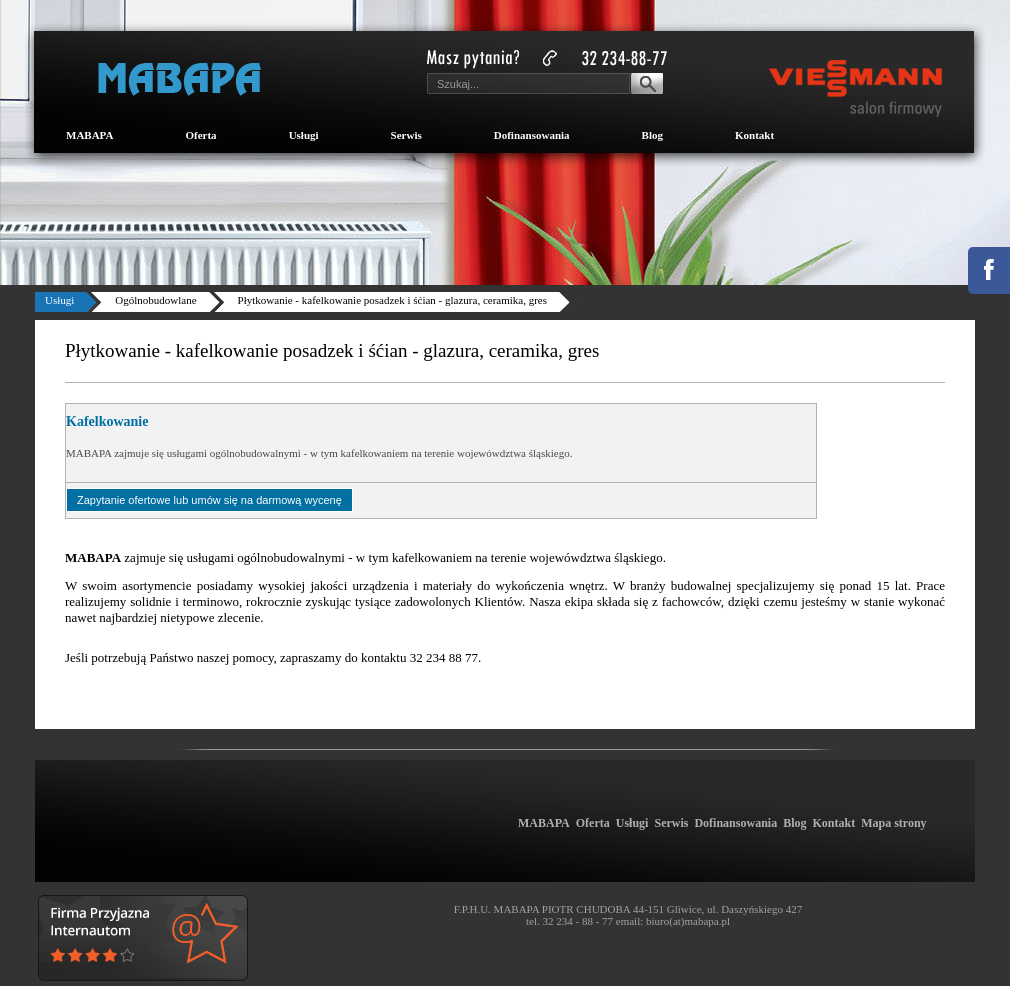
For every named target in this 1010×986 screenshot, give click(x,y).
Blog (652, 135)
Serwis (406, 135)
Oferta (200, 135)
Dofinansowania (532, 135)
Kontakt (754, 135)
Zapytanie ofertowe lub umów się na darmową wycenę (209, 500)
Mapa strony (893, 823)
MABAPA (89, 135)
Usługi (304, 135)
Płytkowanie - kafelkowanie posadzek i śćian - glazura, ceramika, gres (392, 300)
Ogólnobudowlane (155, 300)
